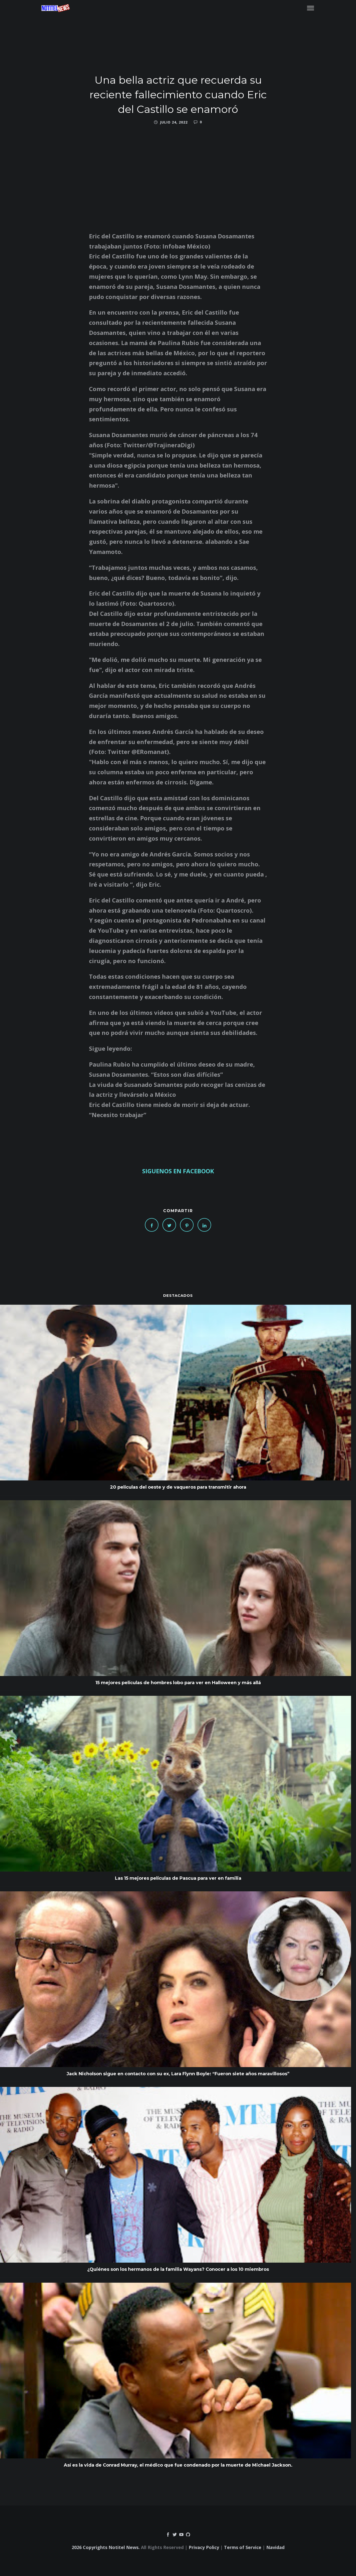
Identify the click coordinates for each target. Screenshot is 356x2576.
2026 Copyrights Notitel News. (106, 2547)
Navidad (275, 2547)
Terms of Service (242, 2547)
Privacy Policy (204, 2547)
